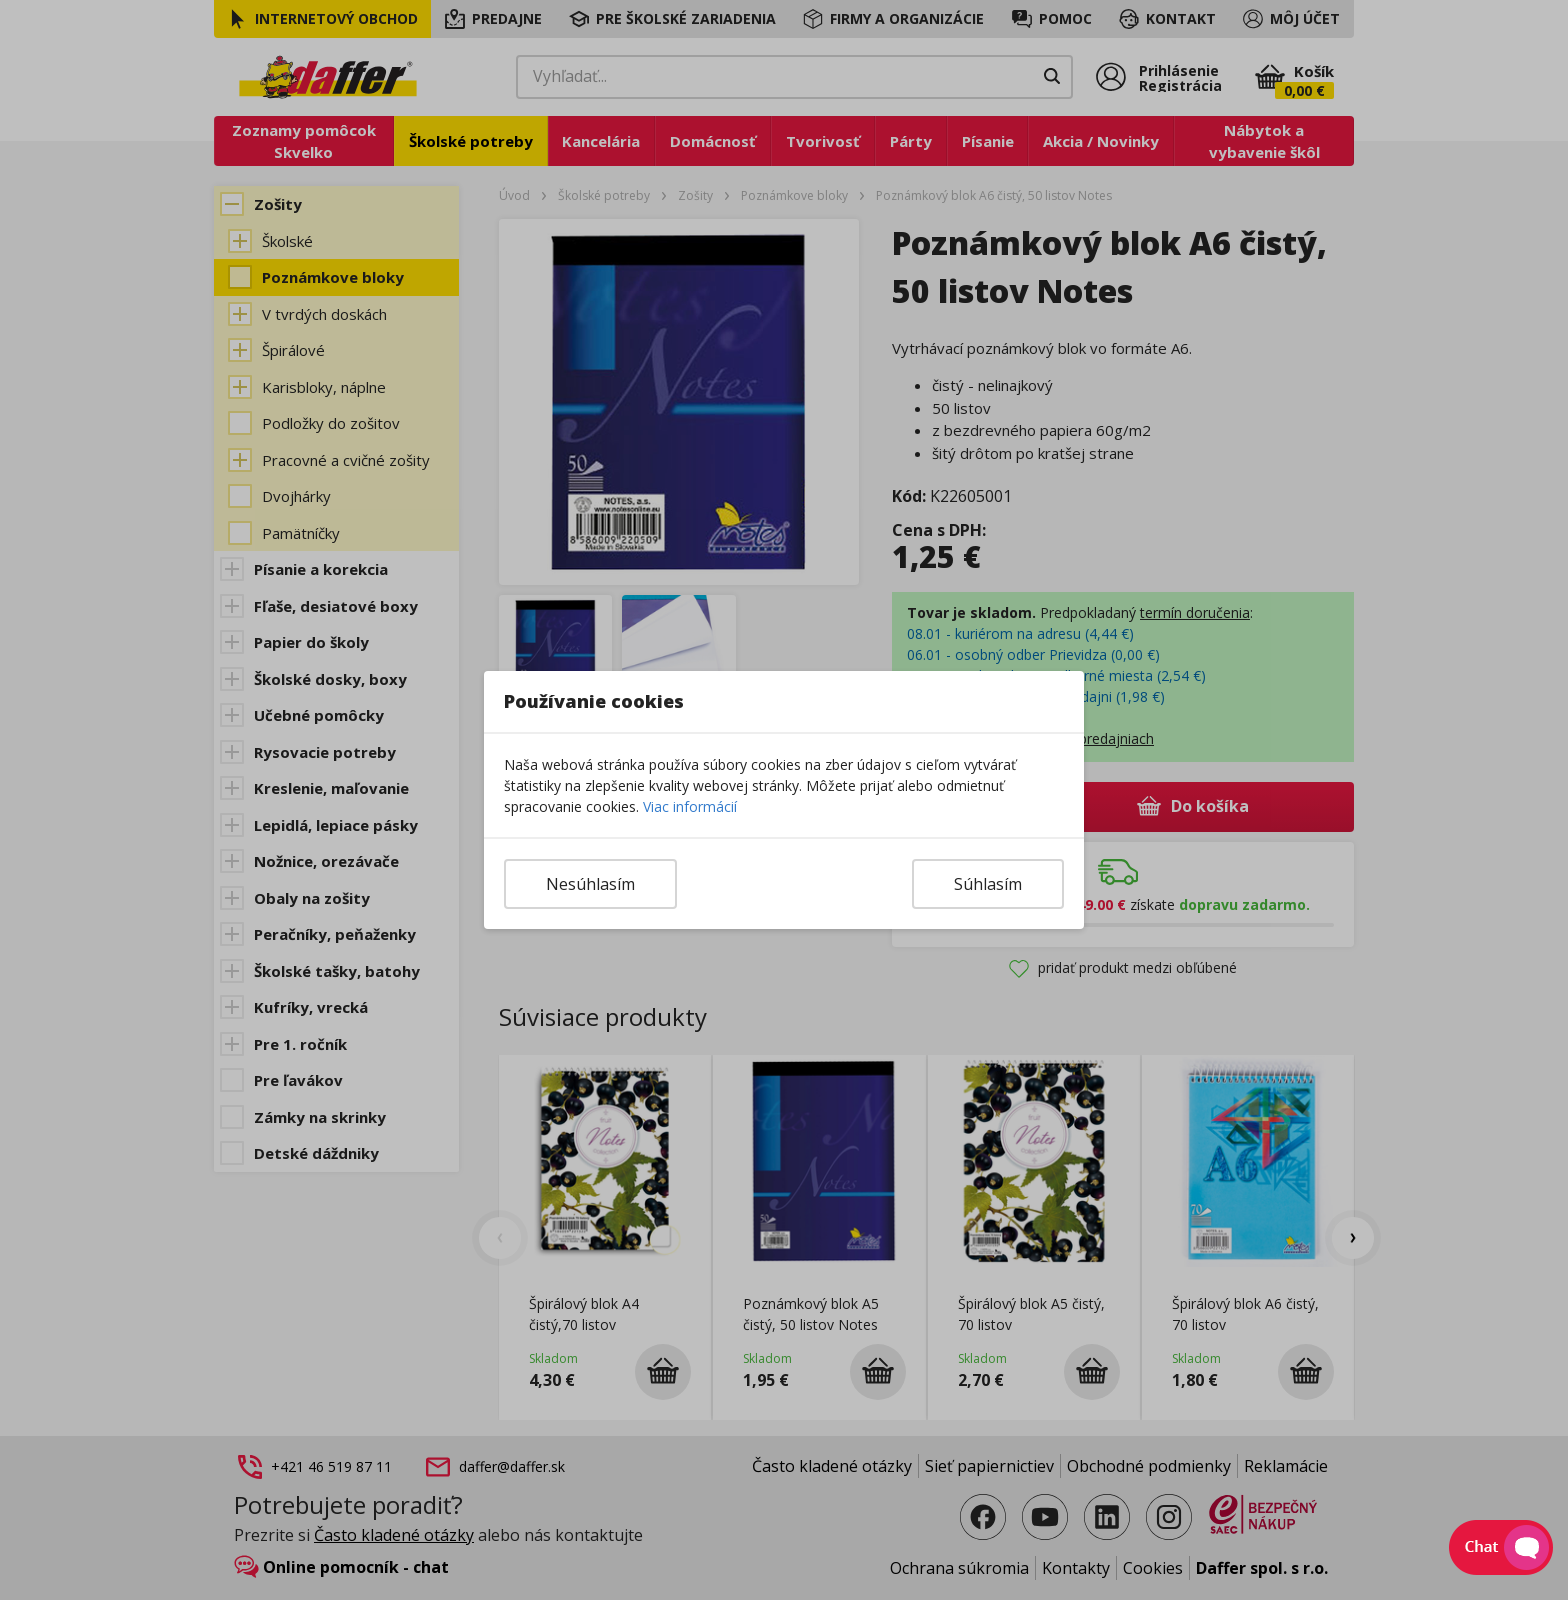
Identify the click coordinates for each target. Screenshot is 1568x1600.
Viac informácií (690, 806)
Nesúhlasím (590, 884)
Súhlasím (988, 884)
